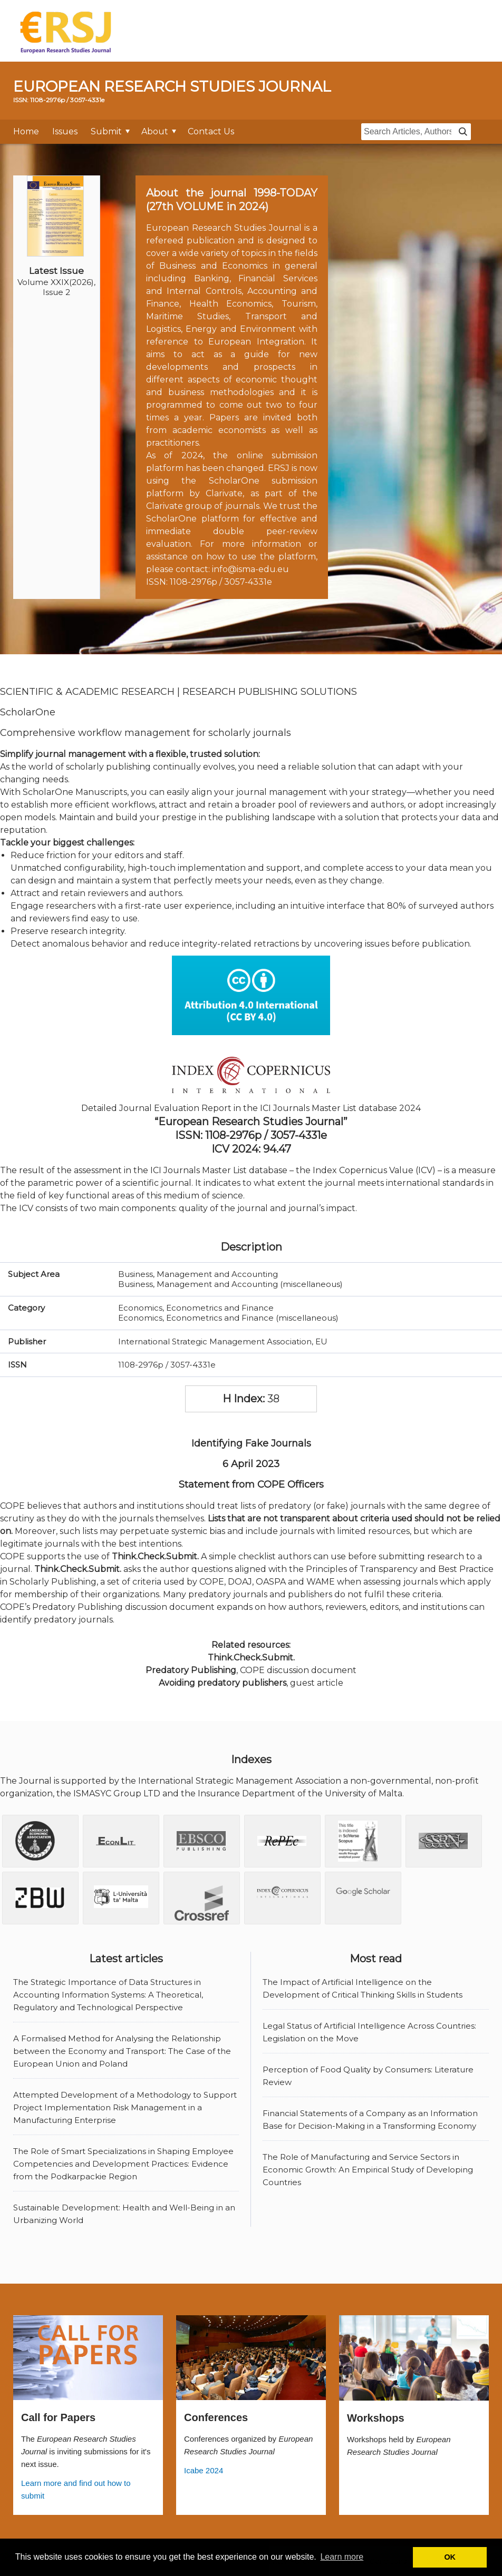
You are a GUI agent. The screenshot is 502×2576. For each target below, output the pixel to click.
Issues (65, 131)
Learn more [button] (341, 2556)
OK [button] (450, 2557)
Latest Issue (56, 271)
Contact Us (211, 131)
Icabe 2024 (203, 2470)
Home (26, 131)
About (154, 131)
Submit (106, 131)
